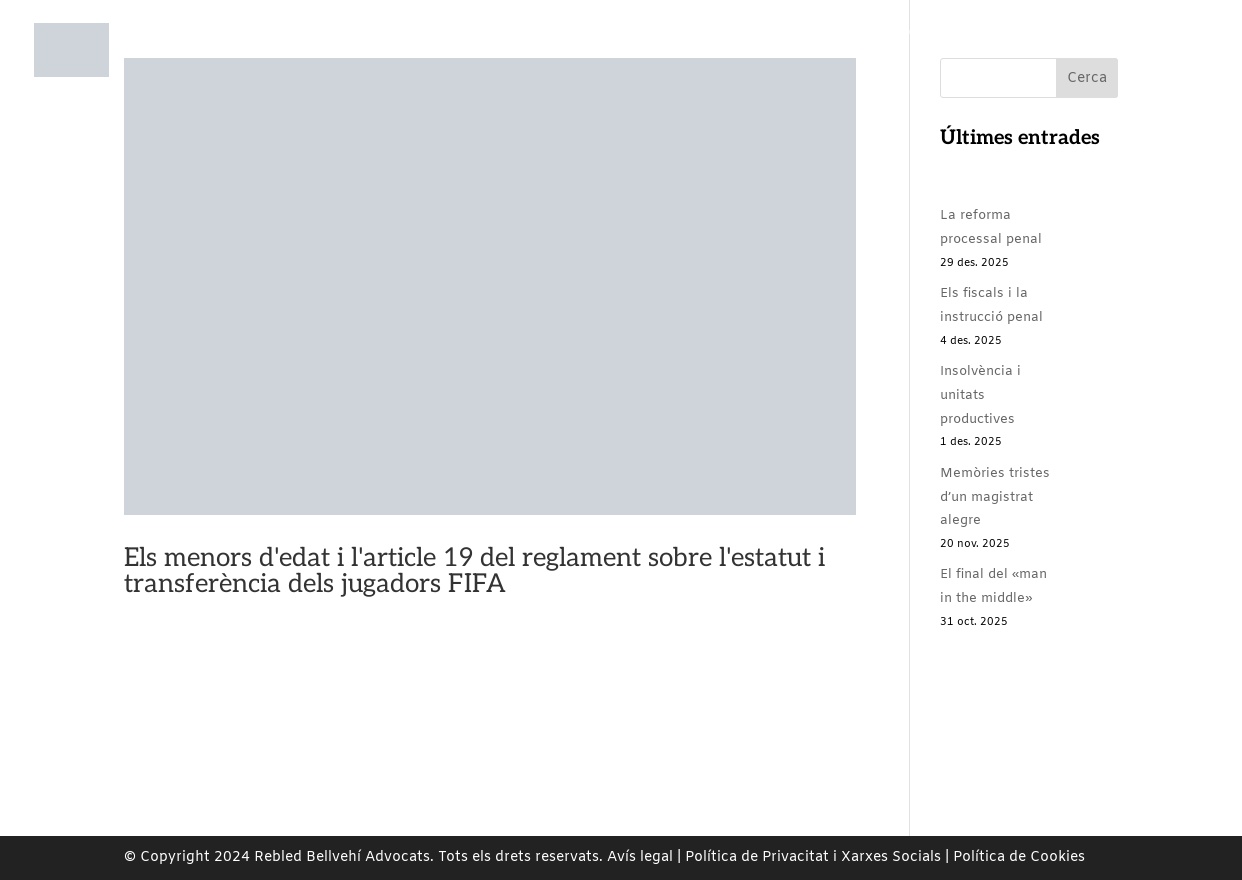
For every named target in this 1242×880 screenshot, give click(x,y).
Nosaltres (370, 69)
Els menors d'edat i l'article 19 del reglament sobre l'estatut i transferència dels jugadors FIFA (474, 571)
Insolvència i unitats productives (980, 395)
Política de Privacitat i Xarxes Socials (813, 857)
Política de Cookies (1019, 857)
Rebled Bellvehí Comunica (876, 69)
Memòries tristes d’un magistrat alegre (995, 497)
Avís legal (640, 857)
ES (1115, 69)
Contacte (1050, 69)
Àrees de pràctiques (522, 69)
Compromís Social (686, 69)
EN (1158, 69)
